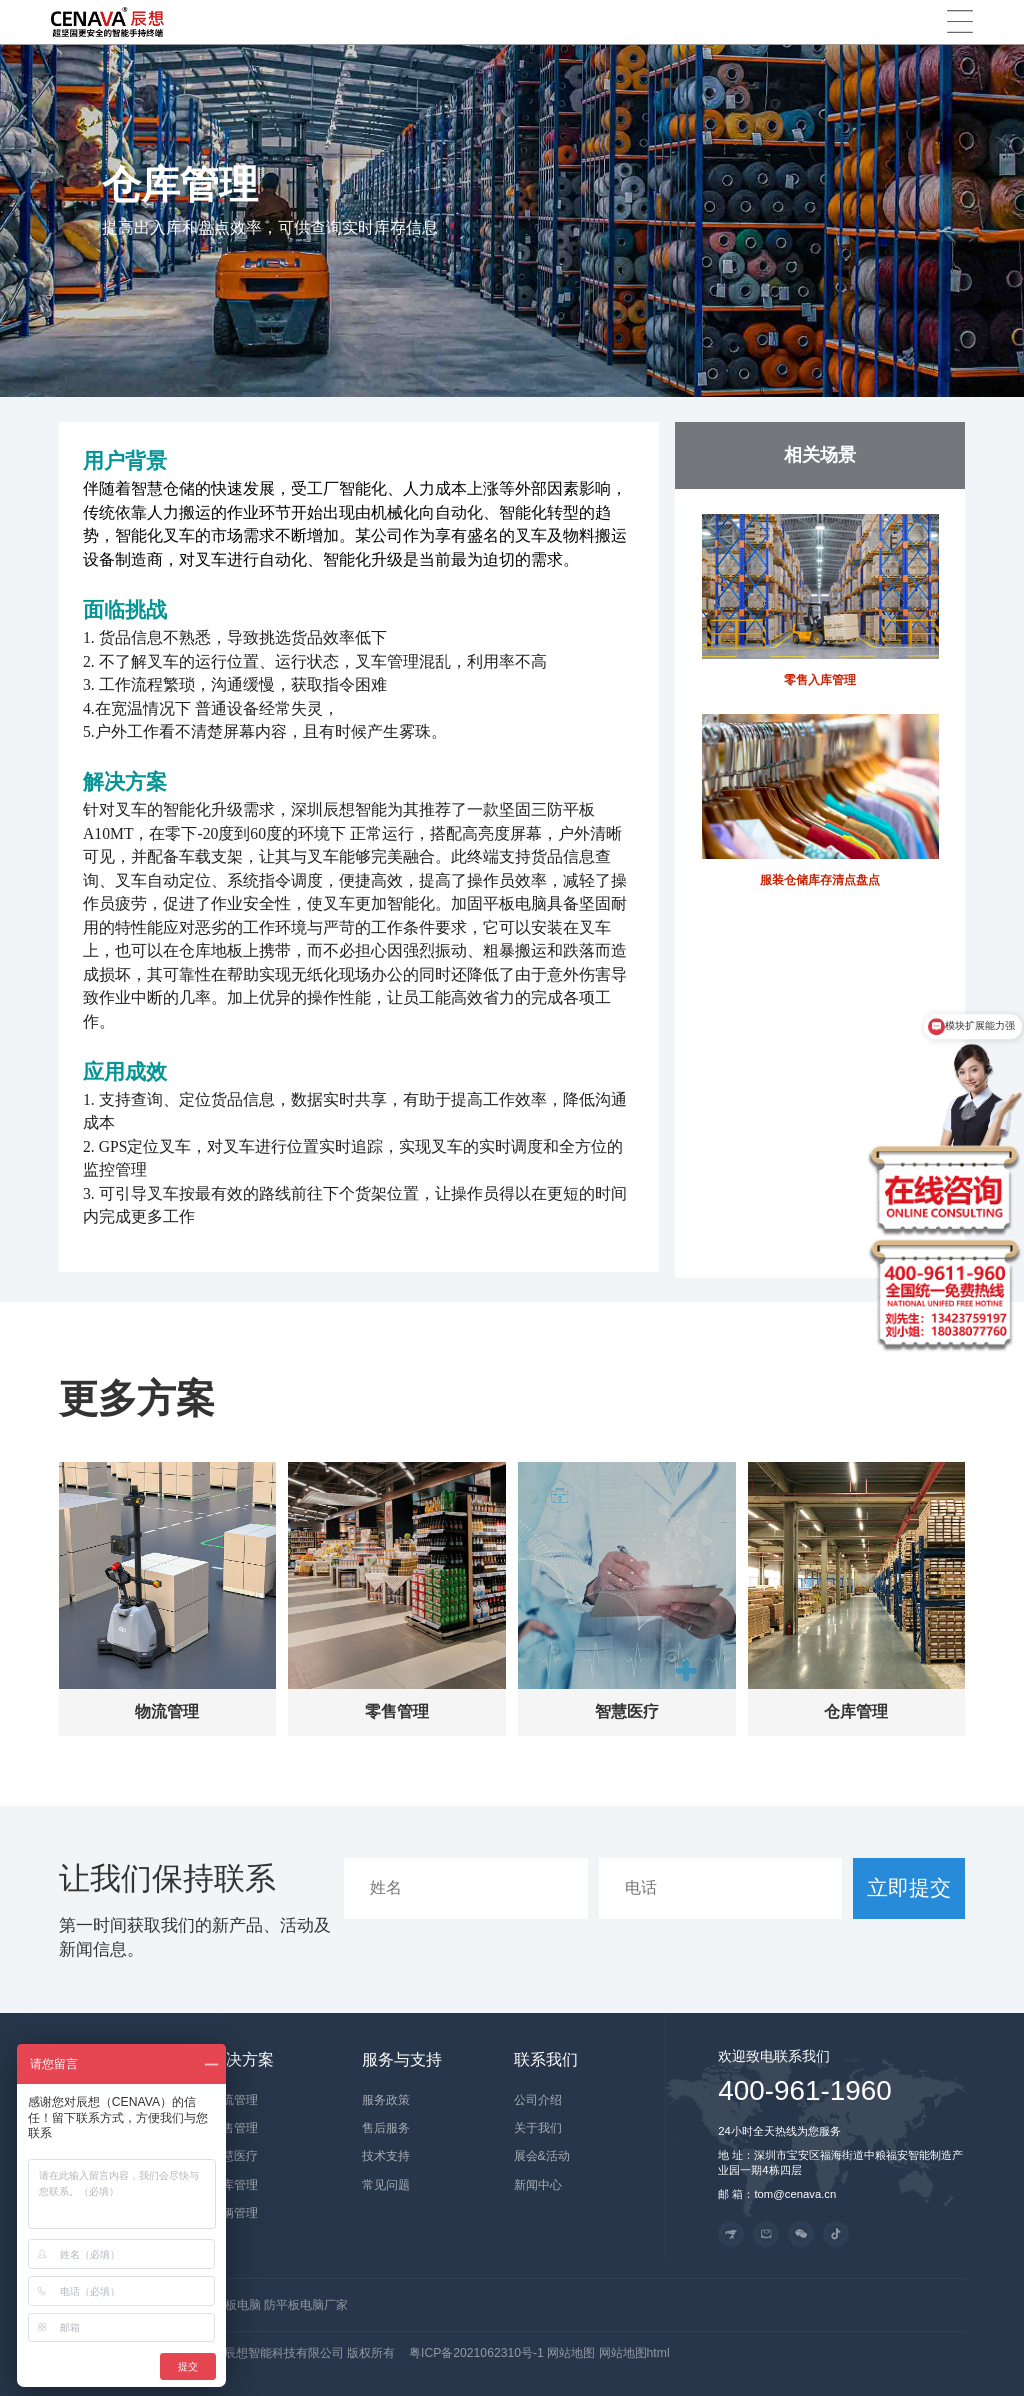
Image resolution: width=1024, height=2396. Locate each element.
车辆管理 (234, 2213)
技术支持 (386, 2156)
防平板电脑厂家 (306, 2305)
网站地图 (572, 2353)
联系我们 (546, 2059)
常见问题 (386, 2185)
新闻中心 (538, 2185)
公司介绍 (538, 2100)
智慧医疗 (234, 2156)
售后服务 (386, 2128)
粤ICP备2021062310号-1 (476, 2353)
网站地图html (634, 2353)
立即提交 (909, 1887)
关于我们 (538, 2128)
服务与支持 (402, 2059)
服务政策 (386, 2100)
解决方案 (242, 2059)
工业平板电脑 (226, 2305)
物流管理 (234, 2100)
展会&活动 (542, 2156)
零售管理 (234, 2128)
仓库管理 (234, 2185)
